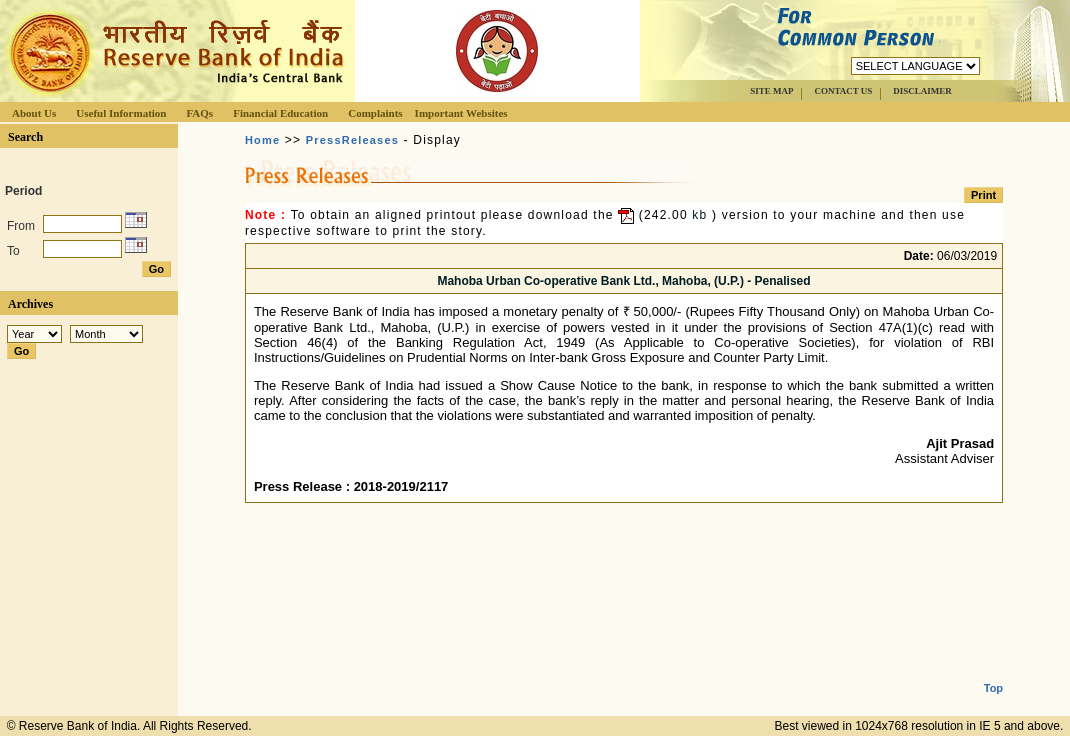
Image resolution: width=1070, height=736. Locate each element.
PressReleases (352, 140)
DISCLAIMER (922, 91)
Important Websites (461, 113)
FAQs (199, 113)
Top (993, 672)
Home (262, 140)
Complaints (375, 113)
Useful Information (121, 113)
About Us (34, 113)
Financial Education (280, 113)
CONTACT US (843, 91)
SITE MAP (771, 91)
